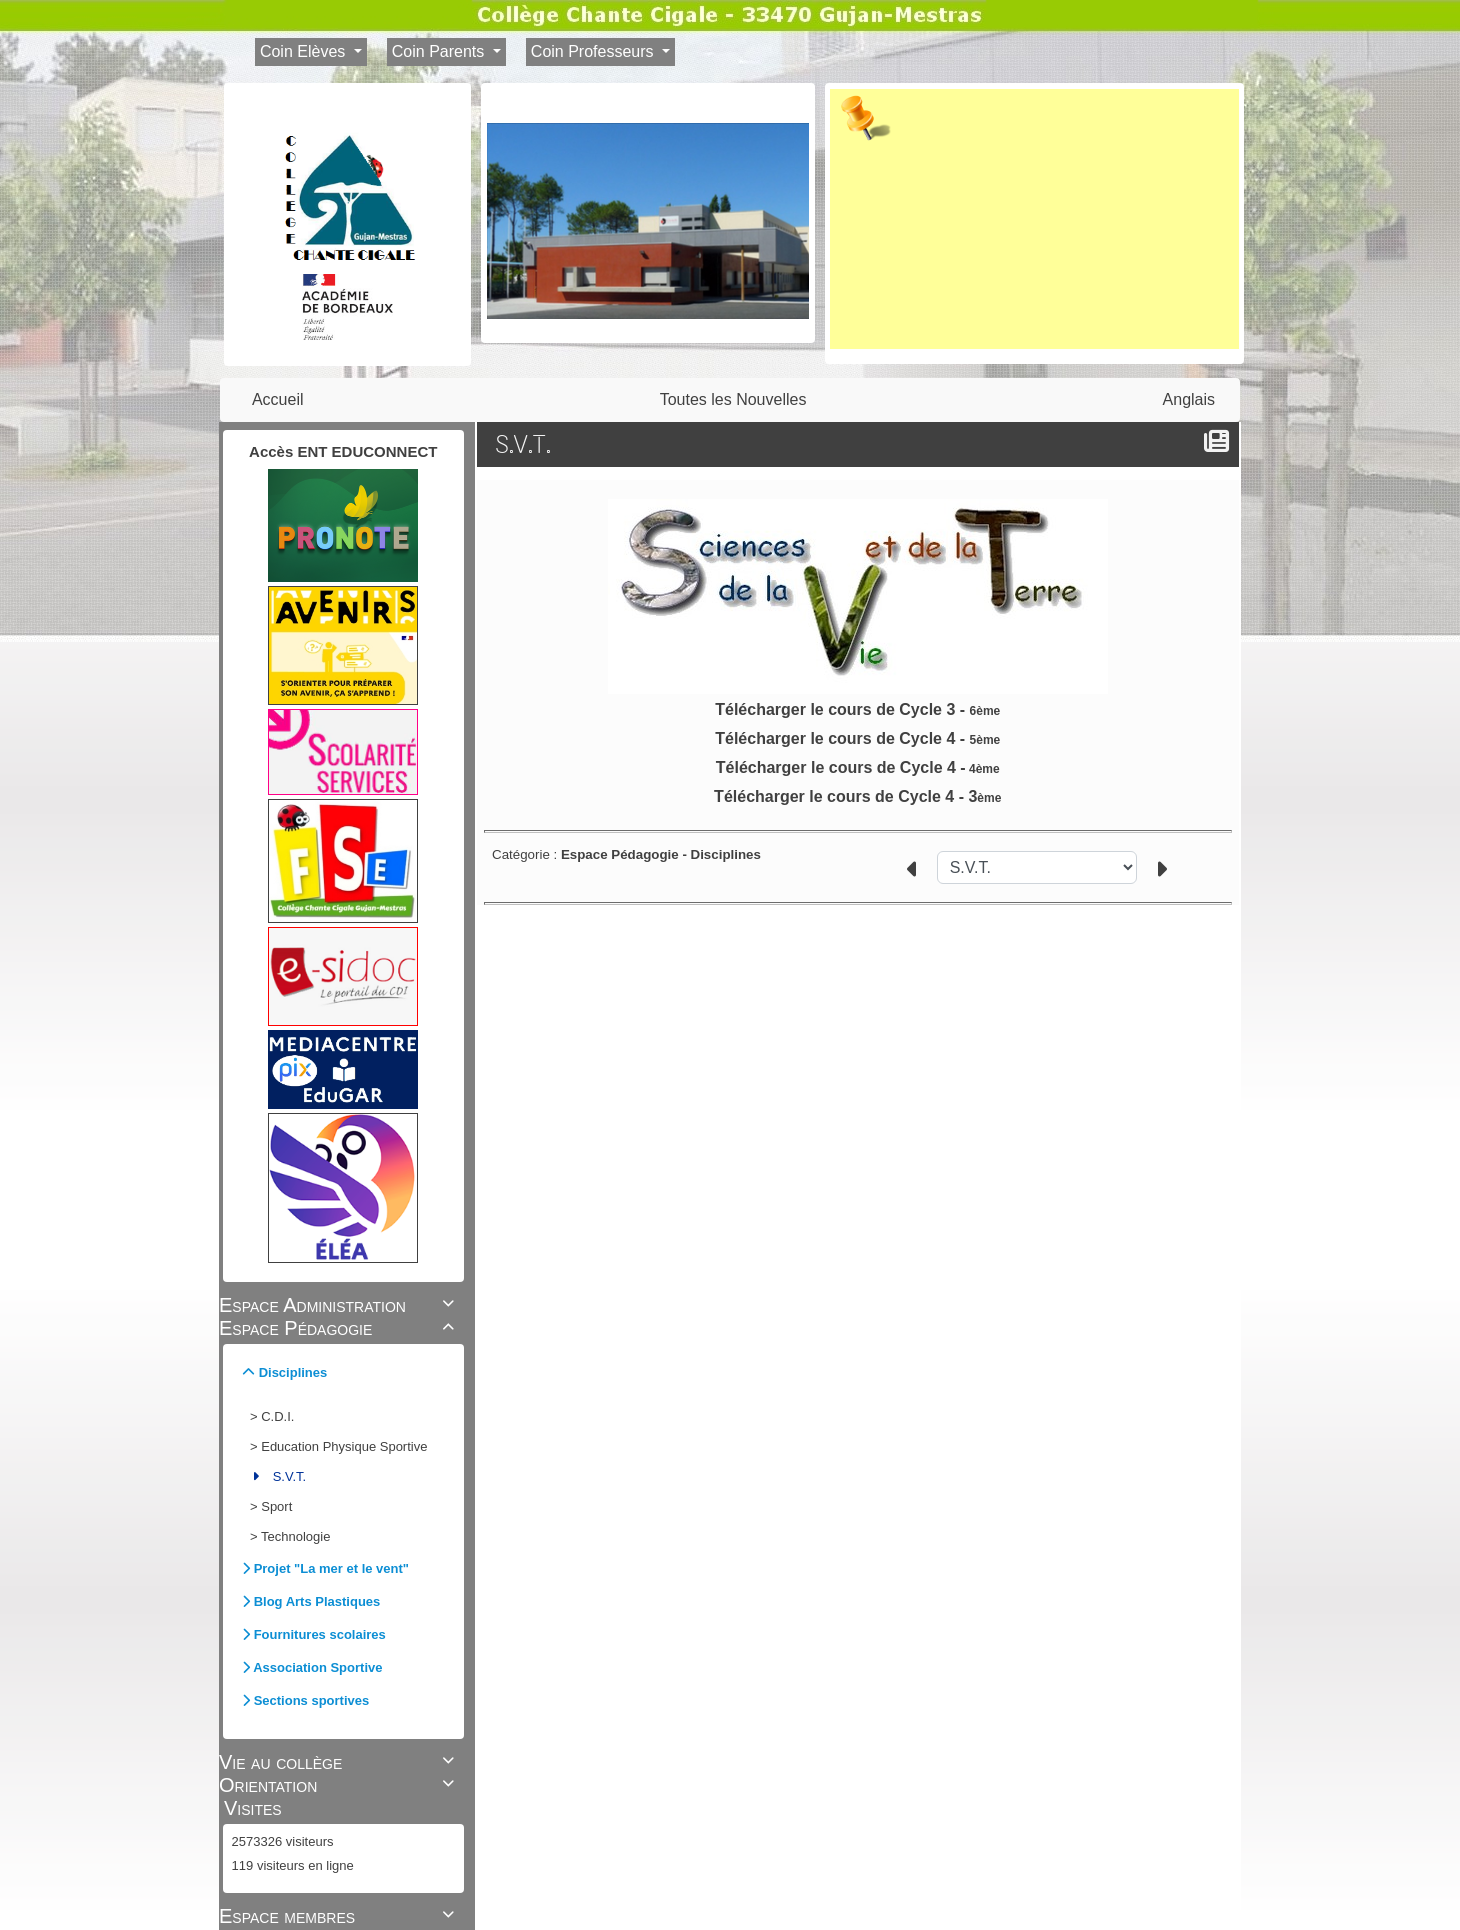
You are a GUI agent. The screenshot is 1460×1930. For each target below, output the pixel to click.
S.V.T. (289, 1476)
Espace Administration (339, 1305)
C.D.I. (277, 1416)
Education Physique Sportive (344, 1446)
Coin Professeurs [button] (594, 51)
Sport (276, 1506)
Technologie (295, 1536)
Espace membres (339, 1916)
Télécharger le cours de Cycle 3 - (857, 709)
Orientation (339, 1785)
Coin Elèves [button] (305, 51)
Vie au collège (339, 1762)
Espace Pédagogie (339, 1328)
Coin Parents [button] (440, 51)
